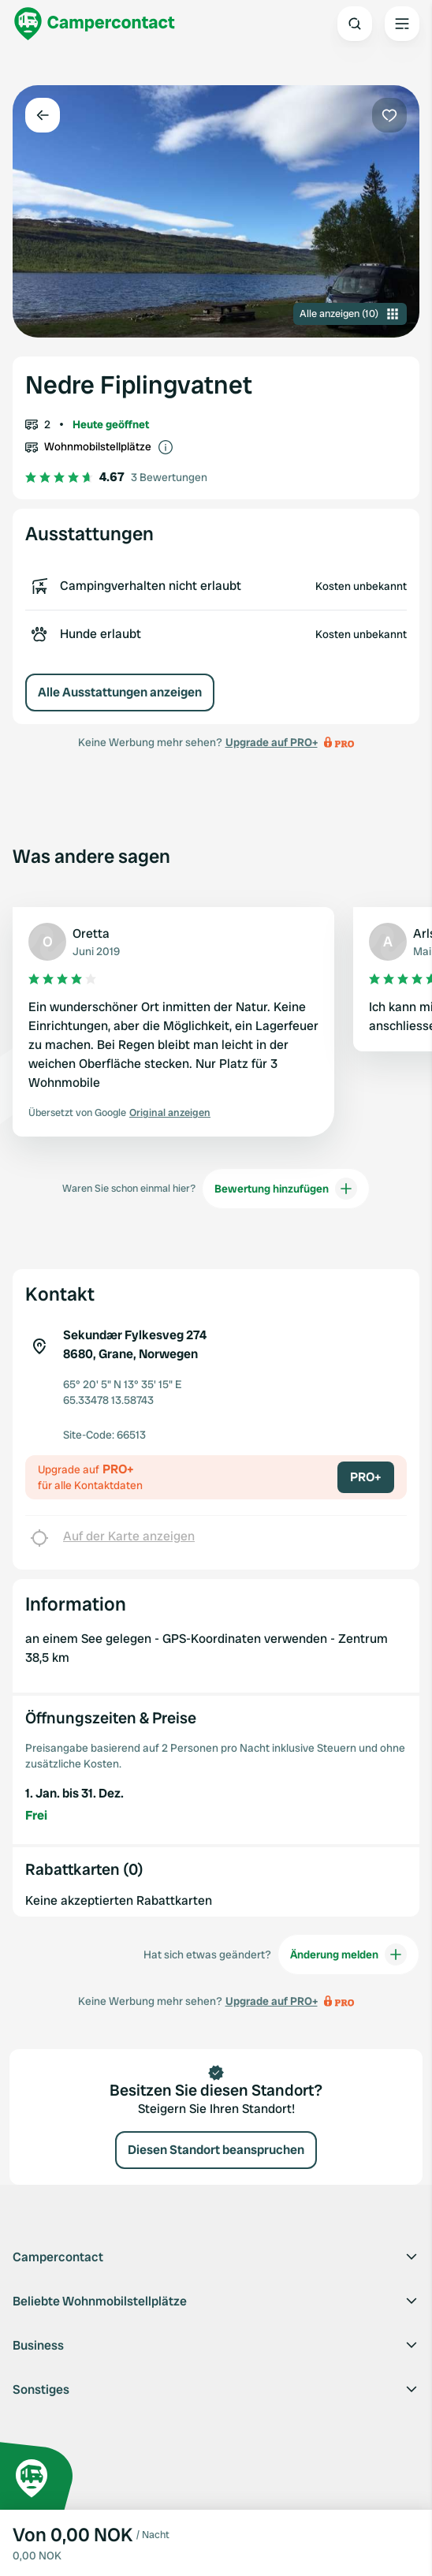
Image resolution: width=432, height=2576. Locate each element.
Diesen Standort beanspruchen (216, 2149)
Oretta (91, 933)
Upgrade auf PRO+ (271, 742)
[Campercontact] (95, 24)
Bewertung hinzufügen (285, 1189)
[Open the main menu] (402, 23)
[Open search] (354, 23)
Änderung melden (348, 1954)
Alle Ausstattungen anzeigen (120, 692)
